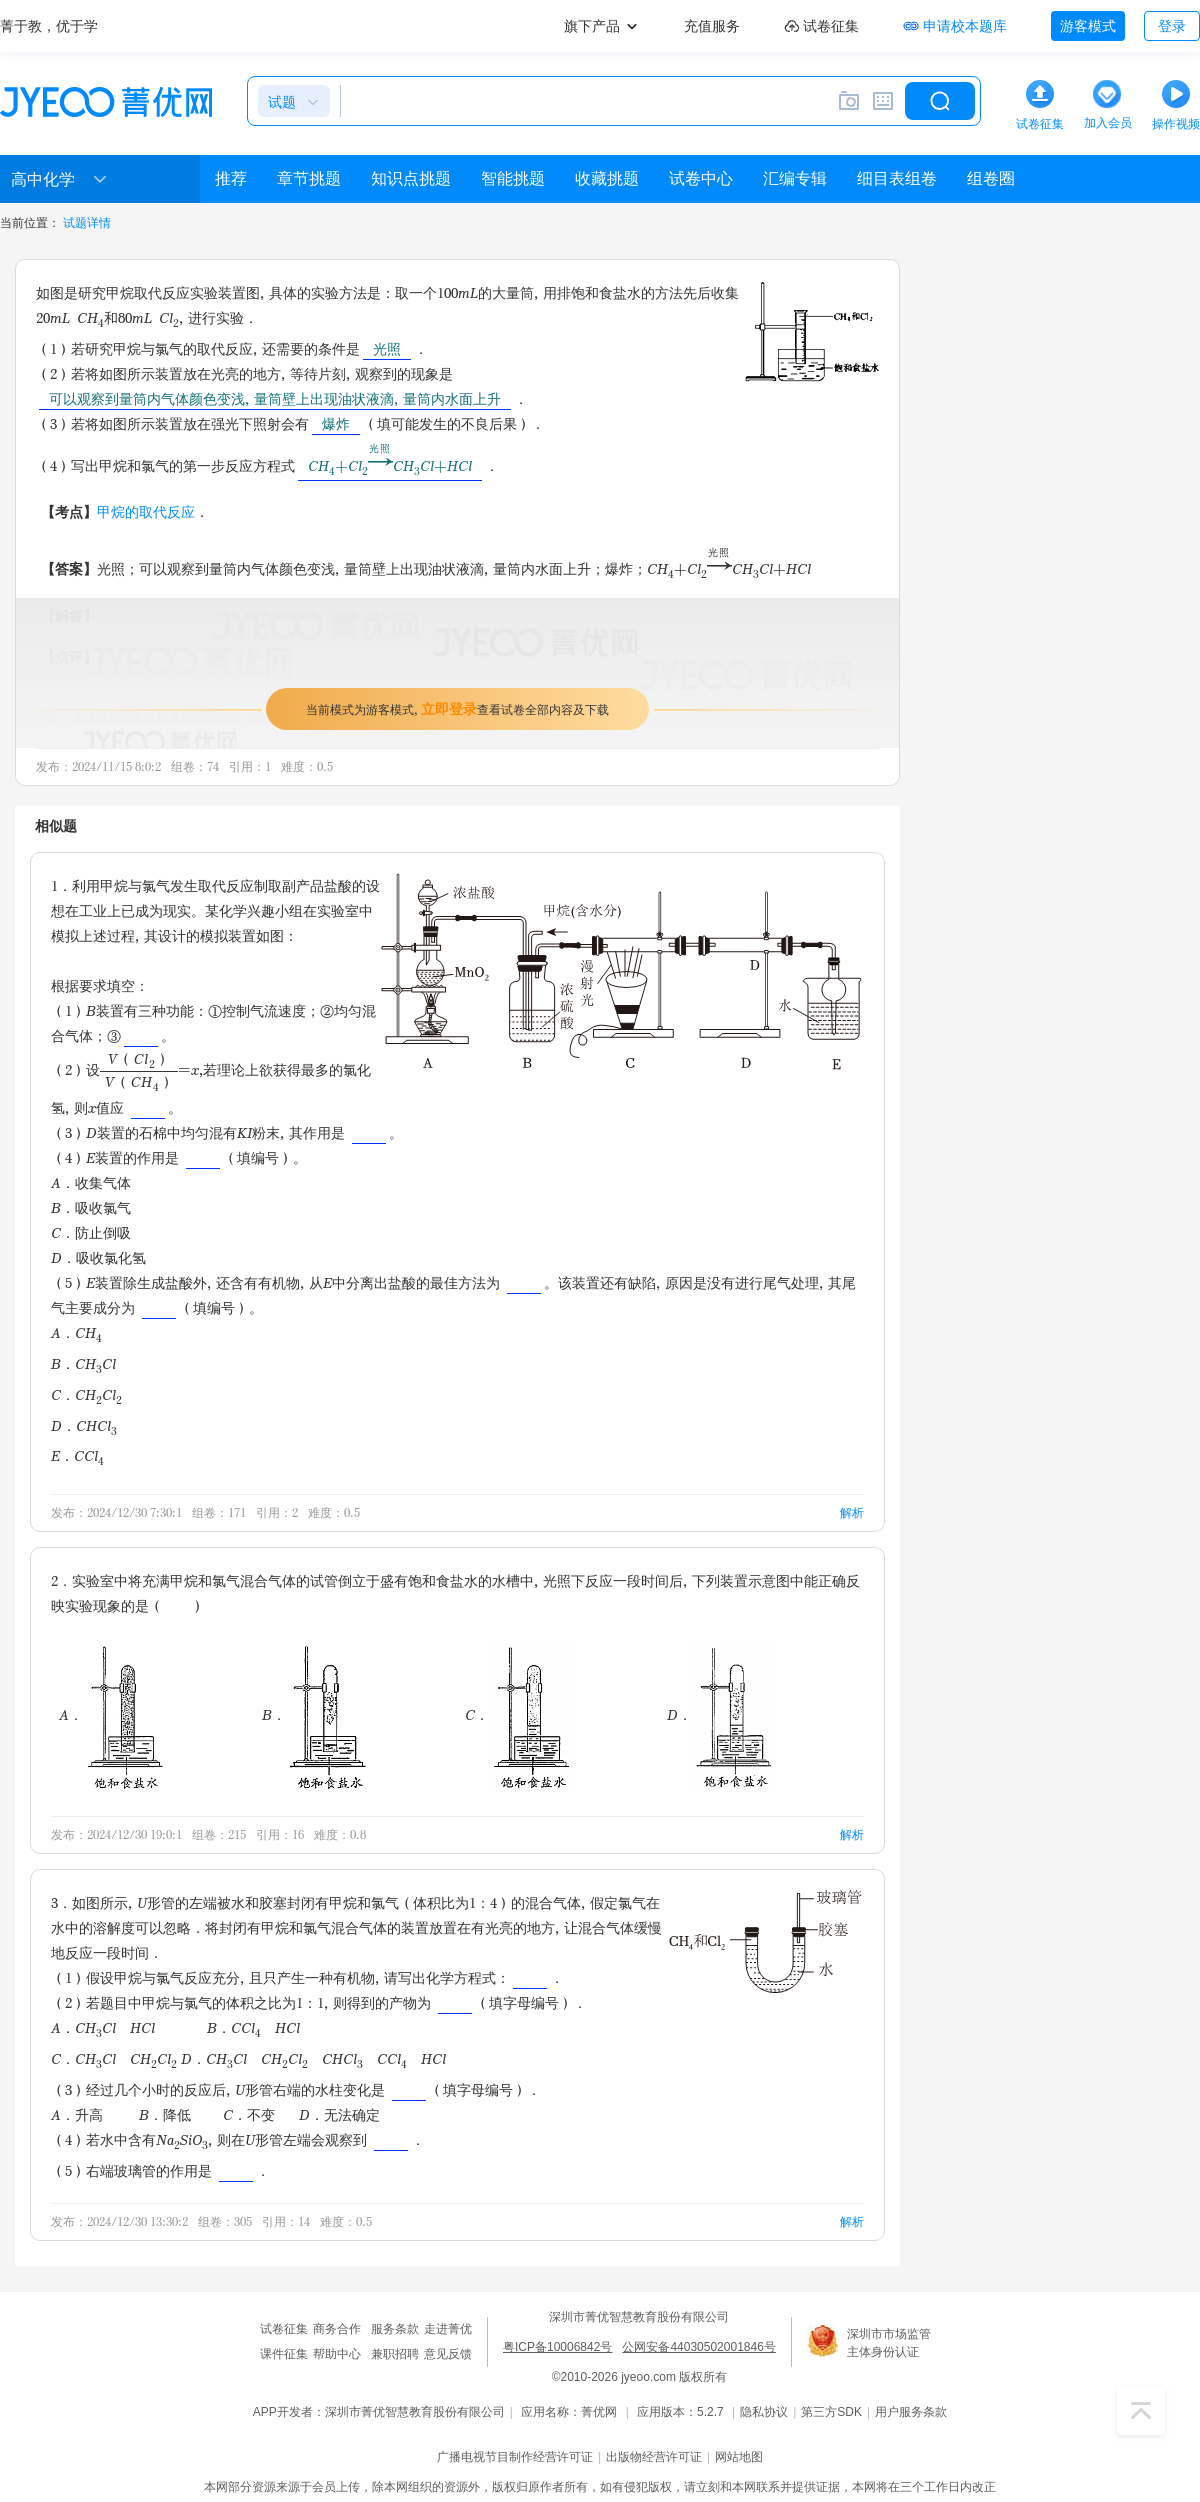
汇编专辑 (795, 178)
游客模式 (1088, 26)
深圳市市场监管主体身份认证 (889, 2343)
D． (721, 1714)
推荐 (231, 178)
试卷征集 (284, 2329)
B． (315, 1714)
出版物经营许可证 (654, 2457)
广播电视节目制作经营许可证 (515, 2457)
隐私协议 (764, 2412)
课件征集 (284, 2354)
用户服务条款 (911, 2412)
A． (112, 1714)
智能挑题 (513, 178)
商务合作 (337, 2329)
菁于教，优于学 (49, 26)
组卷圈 (991, 178)
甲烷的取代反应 (146, 511)
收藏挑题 (607, 178)
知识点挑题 (411, 178)
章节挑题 (309, 178)
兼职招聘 (395, 2354)
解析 (852, 1512)
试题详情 (87, 223)
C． (519, 1714)
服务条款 (395, 2329)
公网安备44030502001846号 (698, 2347)
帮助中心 (337, 2354)
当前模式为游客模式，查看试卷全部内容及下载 (457, 708)
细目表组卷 (897, 178)
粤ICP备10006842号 (557, 2347)
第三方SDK (831, 2412)
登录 (1172, 26)
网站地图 (739, 2457)
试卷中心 (701, 178)
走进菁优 (448, 2329)
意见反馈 (448, 2354)
